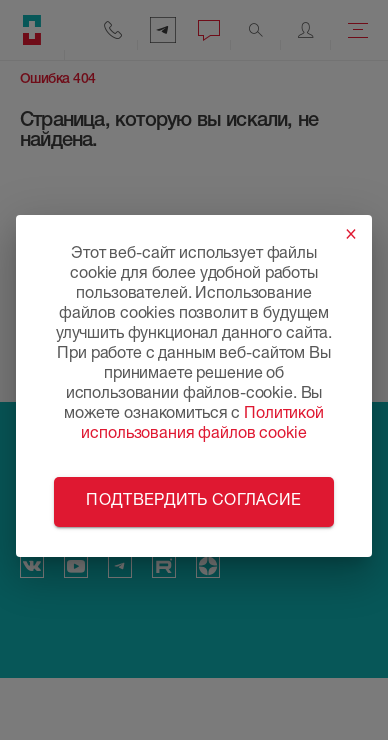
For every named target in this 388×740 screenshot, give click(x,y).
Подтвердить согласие (193, 502)
